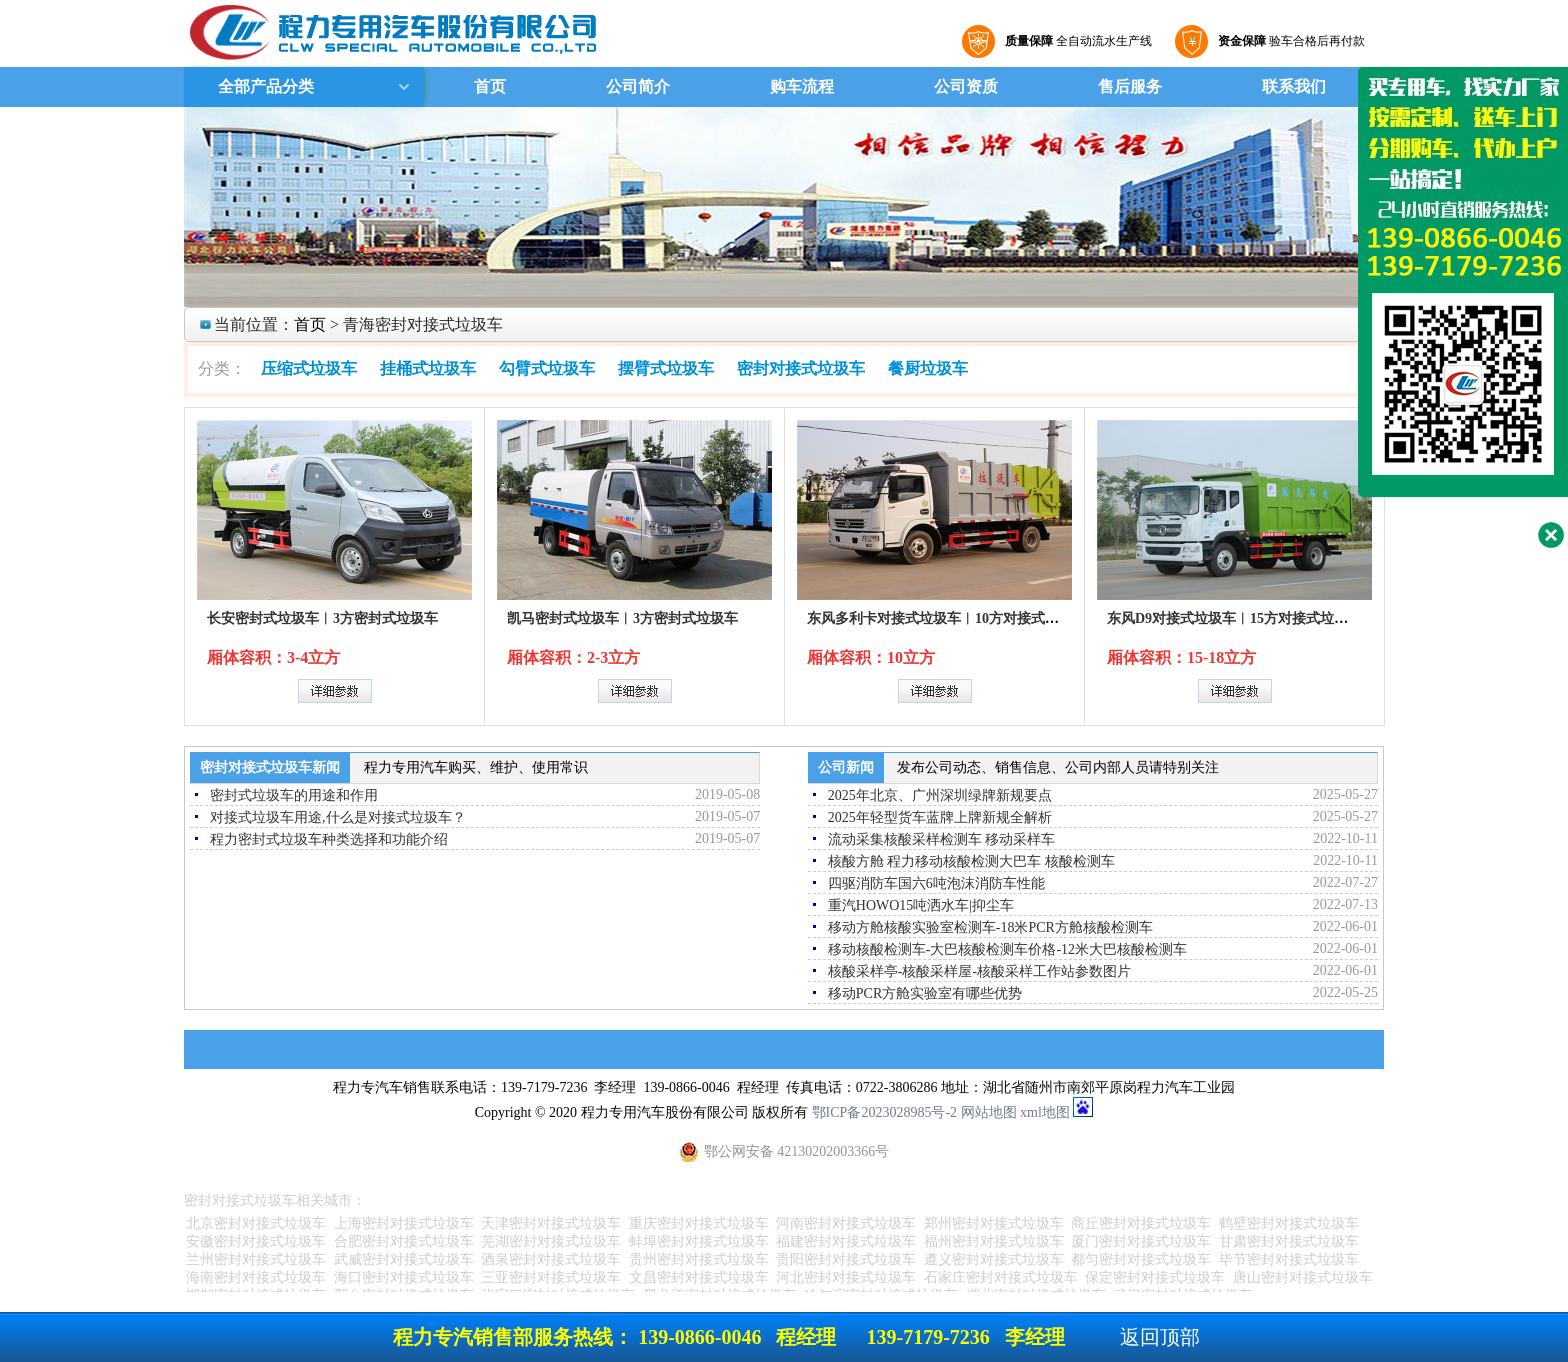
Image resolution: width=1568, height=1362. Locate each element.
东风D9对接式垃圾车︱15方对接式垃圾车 (1234, 618)
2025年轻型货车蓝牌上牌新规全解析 (940, 817)
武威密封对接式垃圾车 (404, 1259)
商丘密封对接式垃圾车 (1141, 1223)
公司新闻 (846, 767)
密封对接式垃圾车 (801, 368)
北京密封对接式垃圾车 (256, 1223)
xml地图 (1045, 1112)
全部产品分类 (264, 86)
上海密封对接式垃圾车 (404, 1223)
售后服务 (1130, 86)
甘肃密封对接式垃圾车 (1289, 1241)
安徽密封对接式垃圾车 (256, 1241)
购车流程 (802, 86)
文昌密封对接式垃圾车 (699, 1277)
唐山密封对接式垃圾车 (1303, 1277)
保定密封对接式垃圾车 (1155, 1277)
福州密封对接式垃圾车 (994, 1241)
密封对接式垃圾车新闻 (270, 767)
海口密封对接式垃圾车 (404, 1277)
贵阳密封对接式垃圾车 (846, 1259)
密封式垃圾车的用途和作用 (294, 795)
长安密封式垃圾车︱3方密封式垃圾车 (322, 618)
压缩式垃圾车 (309, 368)
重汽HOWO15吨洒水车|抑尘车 (921, 905)
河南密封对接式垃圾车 (846, 1223)
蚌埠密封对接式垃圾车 (699, 1241)
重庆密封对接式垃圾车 (699, 1223)
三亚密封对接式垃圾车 (551, 1277)
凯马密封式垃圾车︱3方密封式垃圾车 (622, 618)
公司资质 (966, 86)
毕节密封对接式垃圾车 (1289, 1259)
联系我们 (1294, 86)
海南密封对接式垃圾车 (256, 1277)
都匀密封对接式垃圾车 (1141, 1259)
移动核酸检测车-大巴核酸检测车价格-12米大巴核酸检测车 (1007, 949)
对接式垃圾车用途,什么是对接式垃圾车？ (338, 817)
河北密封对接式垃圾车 (846, 1277)
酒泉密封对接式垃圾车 (551, 1259)
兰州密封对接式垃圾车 (256, 1259)
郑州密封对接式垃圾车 (994, 1223)
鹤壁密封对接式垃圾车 (1289, 1223)
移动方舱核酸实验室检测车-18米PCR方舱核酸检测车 (990, 927)
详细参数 (335, 691)
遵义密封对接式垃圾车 (994, 1259)
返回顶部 (1160, 1337)
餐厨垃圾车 (928, 368)
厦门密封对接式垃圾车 (1141, 1241)
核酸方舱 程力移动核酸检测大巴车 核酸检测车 (971, 861)
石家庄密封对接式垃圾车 (1001, 1277)
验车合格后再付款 (1289, 41)
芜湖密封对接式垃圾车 (551, 1241)
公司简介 (638, 86)
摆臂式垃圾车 (666, 368)
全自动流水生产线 (1076, 41)
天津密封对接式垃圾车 (551, 1223)
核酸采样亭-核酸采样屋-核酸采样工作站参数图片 (979, 971)
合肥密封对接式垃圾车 (404, 1241)
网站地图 (989, 1112)
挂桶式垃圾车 (428, 368)
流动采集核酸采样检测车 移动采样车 (942, 839)
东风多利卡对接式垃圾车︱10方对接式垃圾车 (947, 618)
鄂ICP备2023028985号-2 (884, 1112)
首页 (490, 86)
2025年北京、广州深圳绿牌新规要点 (940, 795)
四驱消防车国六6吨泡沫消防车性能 (936, 883)
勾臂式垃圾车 (547, 368)
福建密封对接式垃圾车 (846, 1241)
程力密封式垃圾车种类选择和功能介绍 (329, 839)
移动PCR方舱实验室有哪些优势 (925, 993)
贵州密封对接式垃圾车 (699, 1259)
